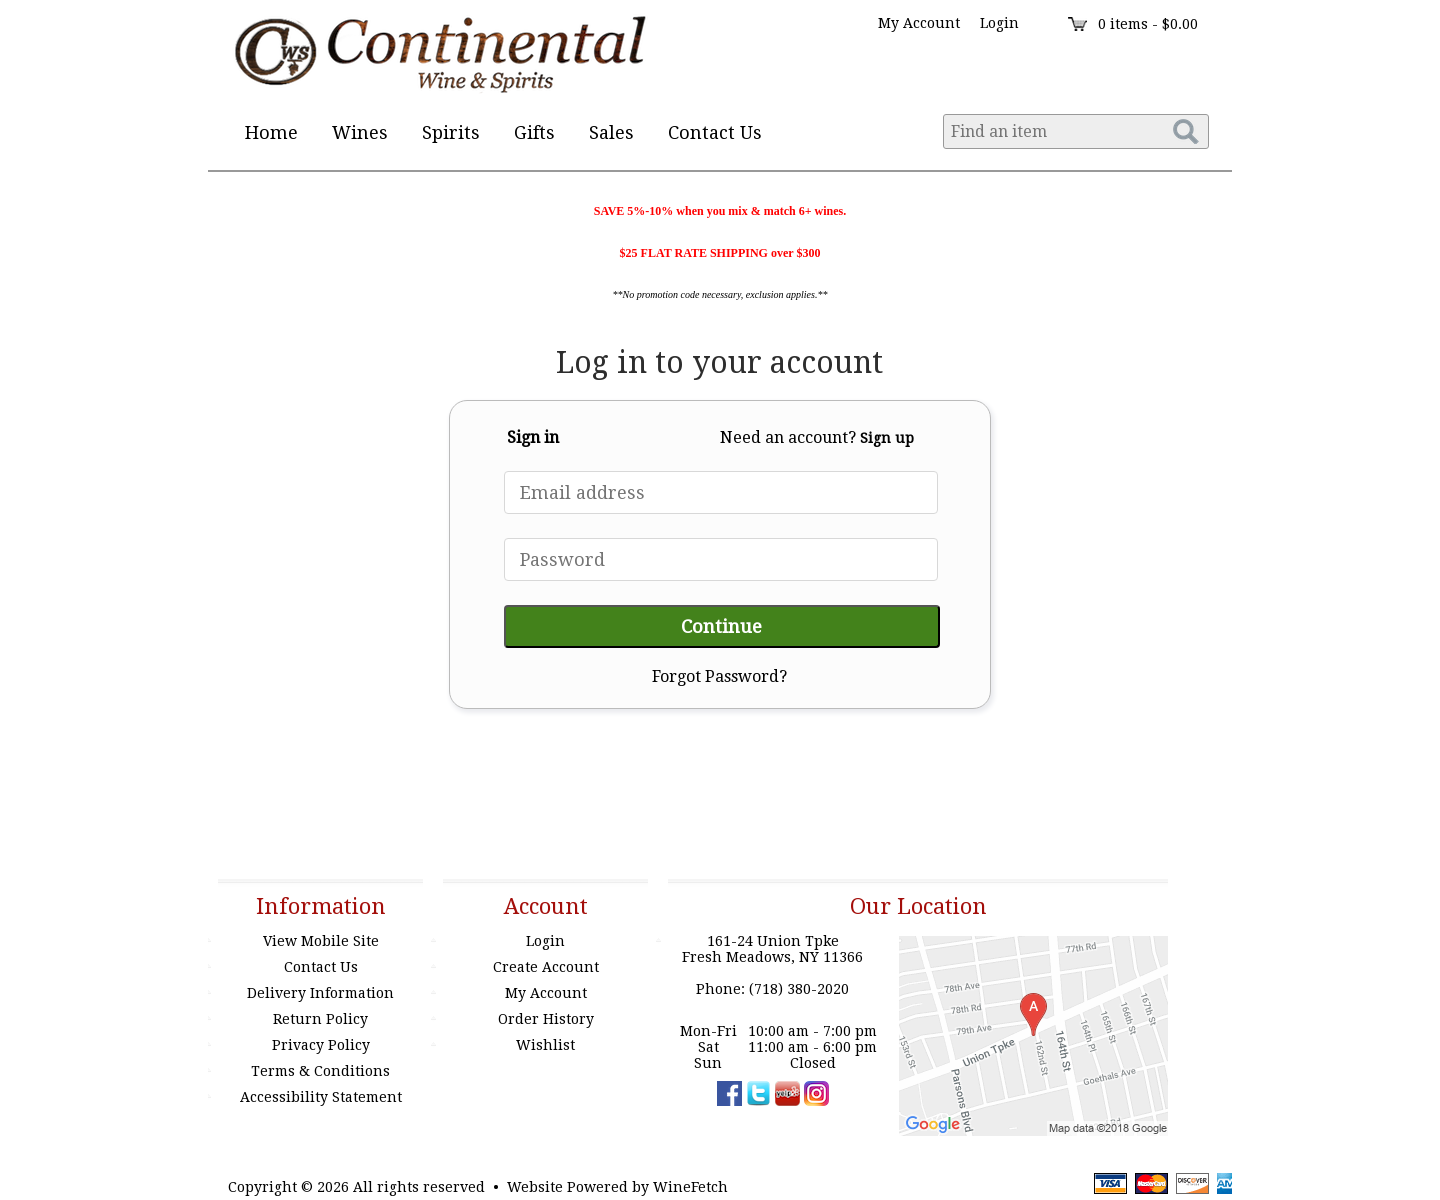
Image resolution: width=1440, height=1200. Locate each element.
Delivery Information (320, 993)
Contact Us (715, 132)
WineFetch (690, 1187)
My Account (546, 993)
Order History (546, 1019)
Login (999, 23)
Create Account (546, 967)
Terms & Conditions (320, 1071)
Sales (611, 132)
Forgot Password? (719, 676)
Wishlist (545, 1045)
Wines (353, 134)
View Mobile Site (321, 941)
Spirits (444, 134)
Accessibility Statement (321, 1097)
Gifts (528, 134)
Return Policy (320, 1019)
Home (271, 132)
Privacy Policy (321, 1045)
